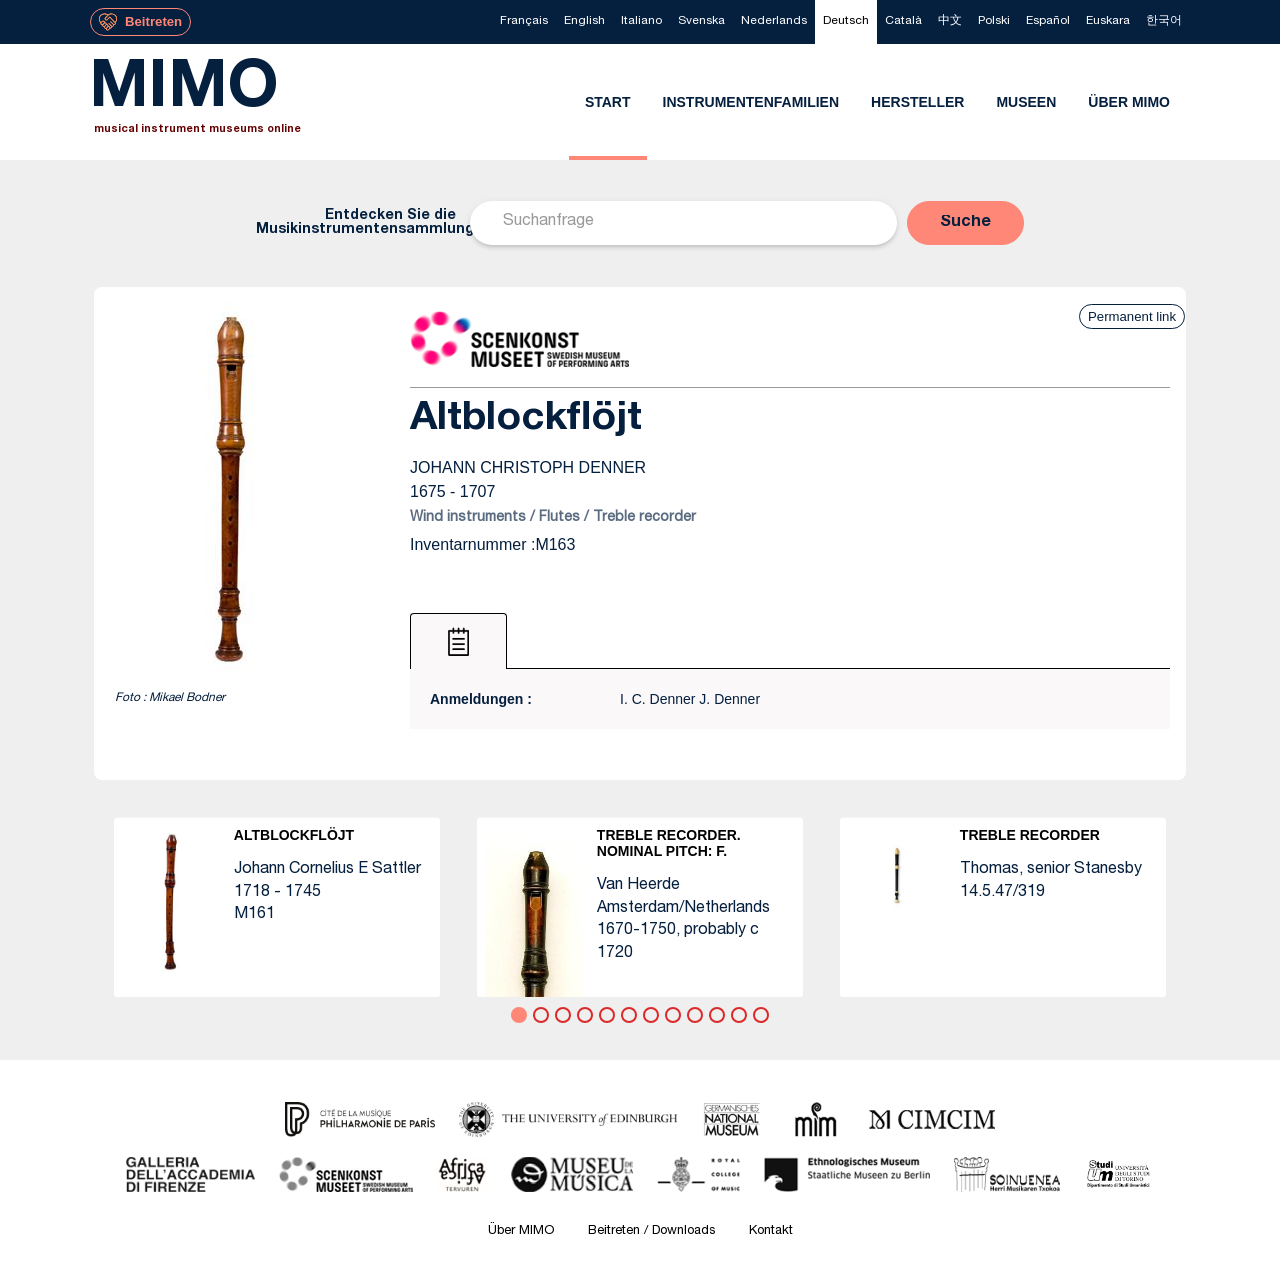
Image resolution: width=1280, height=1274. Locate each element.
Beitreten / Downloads (651, 1231)
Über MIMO (521, 1231)
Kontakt (771, 1231)
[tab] (458, 641)
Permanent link (1132, 316)
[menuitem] (524, 22)
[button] (965, 223)
